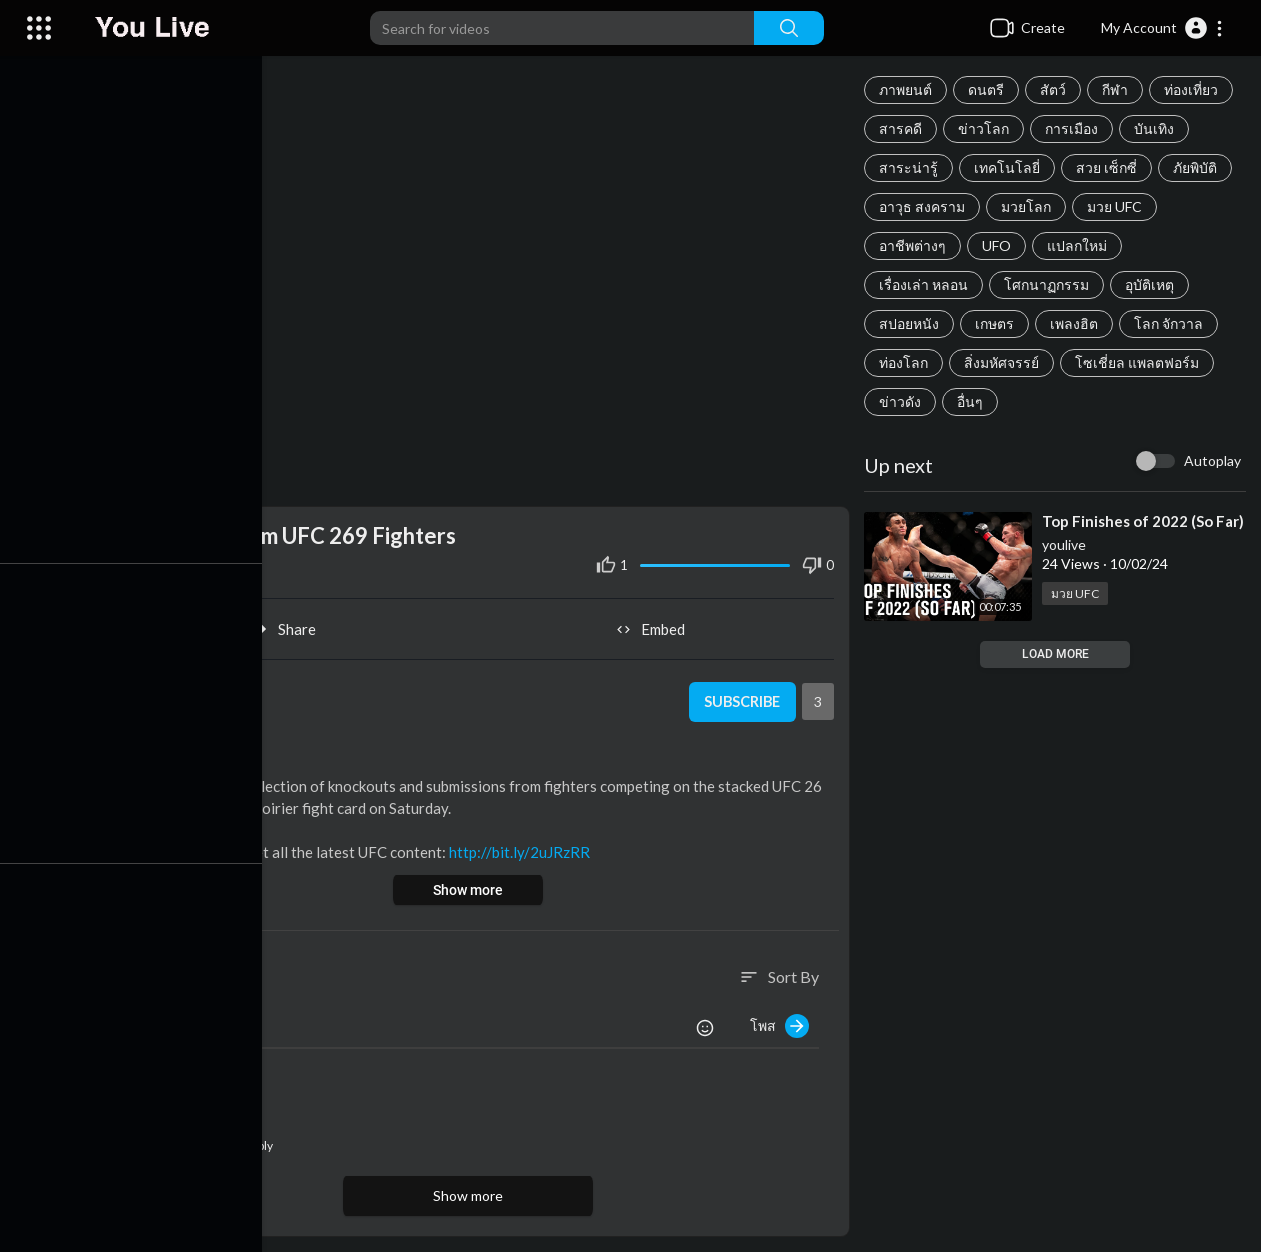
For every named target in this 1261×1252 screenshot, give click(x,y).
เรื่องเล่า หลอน (926, 284)
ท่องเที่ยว (1194, 89)
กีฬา (1118, 89)
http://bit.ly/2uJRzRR (528, 847)
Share (291, 624)
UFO (999, 245)
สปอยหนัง (912, 323)
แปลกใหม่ (1080, 245)
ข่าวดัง (903, 401)
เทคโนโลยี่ (1010, 167)
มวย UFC (1117, 206)
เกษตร (997, 323)
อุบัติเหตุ (1152, 284)
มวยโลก (1029, 206)
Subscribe (743, 697)
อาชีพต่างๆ (915, 245)
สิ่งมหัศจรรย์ (1004, 362)
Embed (655, 624)
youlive (1067, 561)
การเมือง (1074, 128)
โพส (782, 1022)
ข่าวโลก (986, 128)
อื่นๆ (973, 401)
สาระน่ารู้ (911, 167)
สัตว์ (1056, 89)
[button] (1162, 28)
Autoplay (1212, 460)
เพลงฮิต (1077, 323)
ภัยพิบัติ (1198, 167)
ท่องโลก (906, 362)
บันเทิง (1157, 128)
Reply (257, 1141)
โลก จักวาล (1171, 323)
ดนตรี (989, 89)
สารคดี (903, 128)
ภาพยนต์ (908, 89)
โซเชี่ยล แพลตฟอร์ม (1140, 362)
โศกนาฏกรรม (1049, 284)
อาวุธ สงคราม (925, 206)
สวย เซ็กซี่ (1109, 167)
